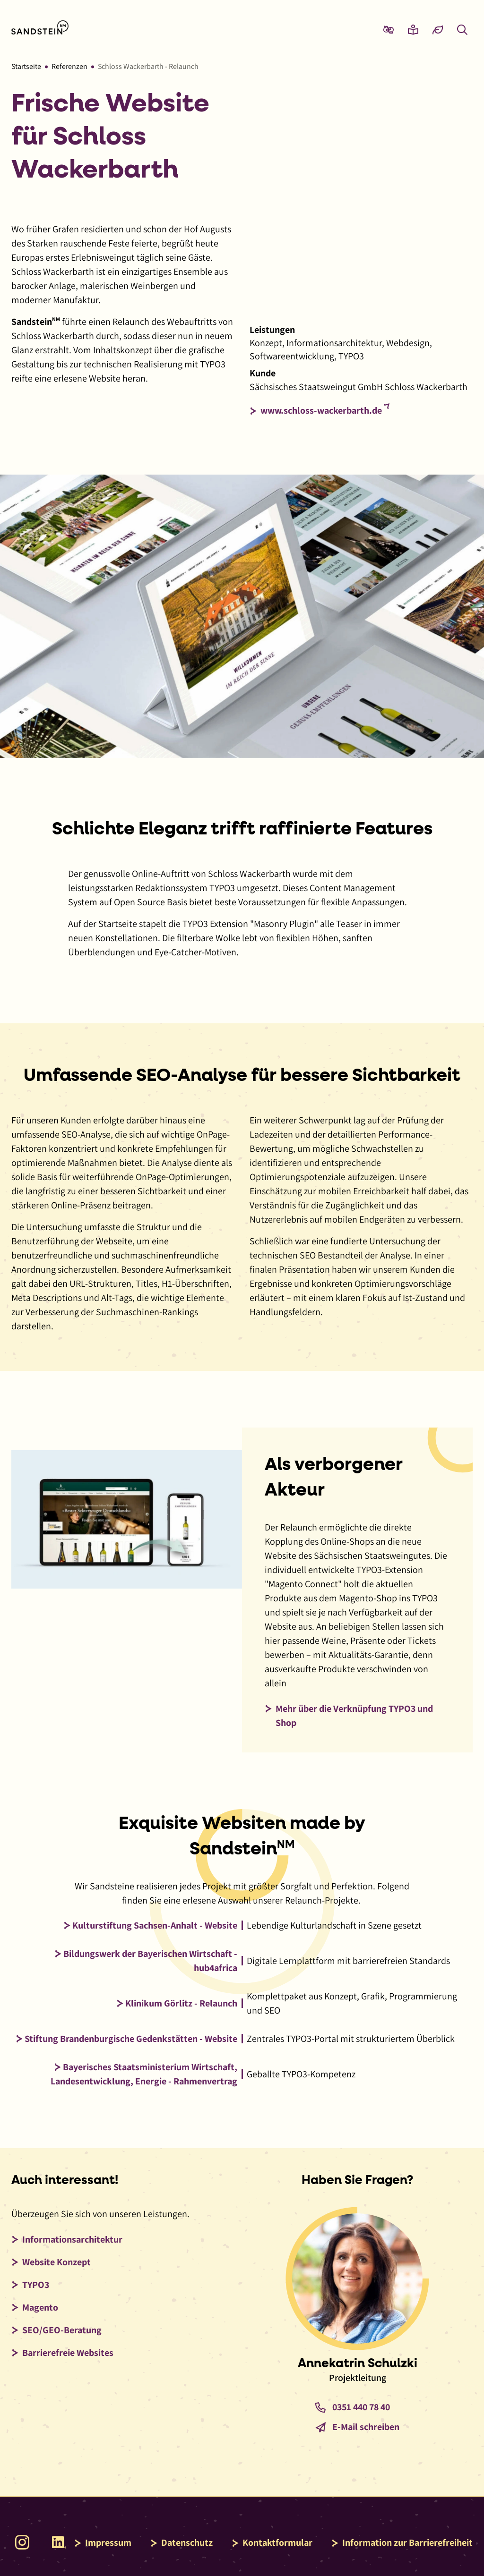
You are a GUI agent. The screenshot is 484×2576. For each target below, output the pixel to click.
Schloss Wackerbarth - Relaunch (148, 66)
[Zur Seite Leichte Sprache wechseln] (413, 29)
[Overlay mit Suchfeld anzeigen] (462, 29)
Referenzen (69, 66)
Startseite (26, 66)
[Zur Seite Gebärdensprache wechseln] (388, 29)
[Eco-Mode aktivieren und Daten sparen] (437, 29)
